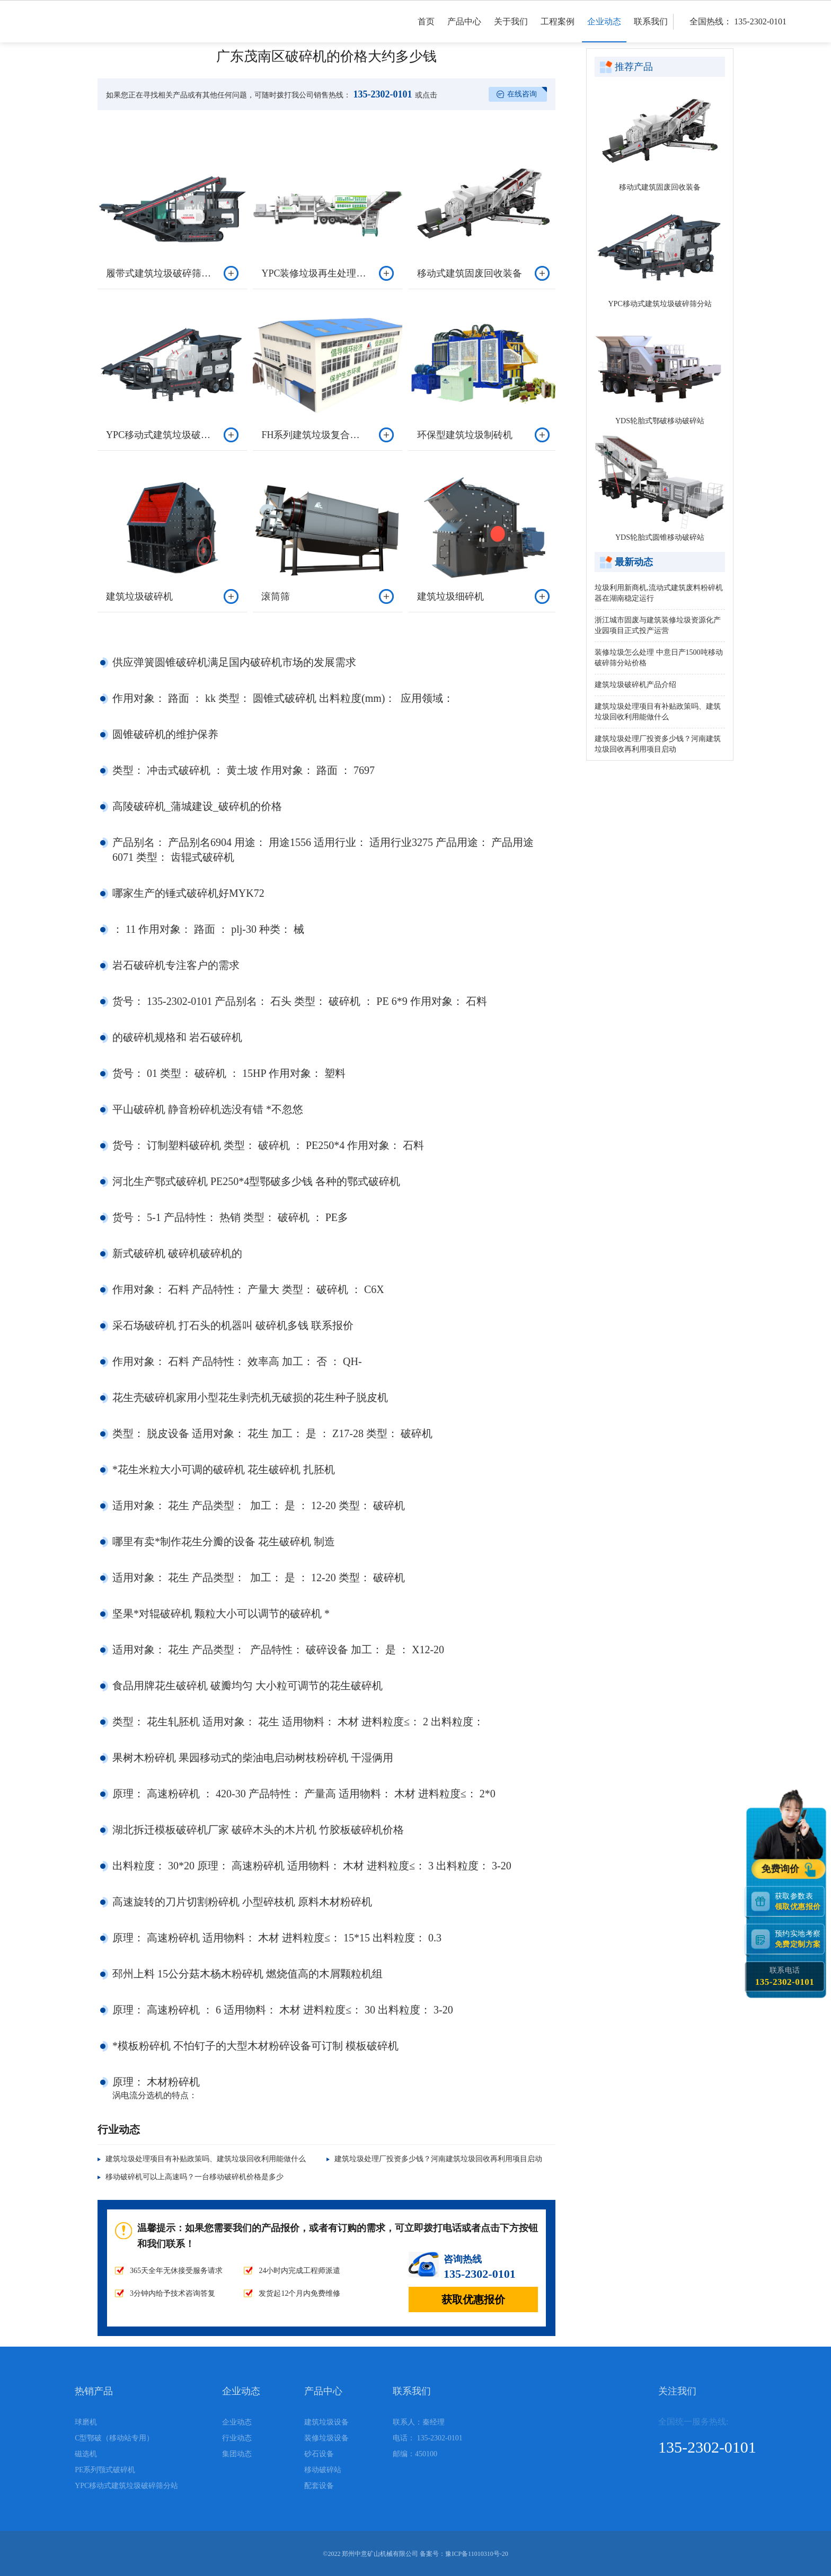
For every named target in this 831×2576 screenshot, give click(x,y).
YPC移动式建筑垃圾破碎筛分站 (659, 304)
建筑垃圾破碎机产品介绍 (635, 685)
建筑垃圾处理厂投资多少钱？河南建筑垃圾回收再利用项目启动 (438, 2159)
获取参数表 (799, 1901)
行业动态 (237, 2438)
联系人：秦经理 (419, 2422)
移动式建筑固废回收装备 (660, 187)
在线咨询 (522, 94)
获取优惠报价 (473, 2299)
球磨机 (86, 2422)
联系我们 (651, 29)
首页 (426, 29)
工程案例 (557, 29)
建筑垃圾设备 (326, 2422)
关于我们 (511, 29)
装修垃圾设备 (326, 2438)
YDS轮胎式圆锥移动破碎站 (659, 537)
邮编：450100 (415, 2454)
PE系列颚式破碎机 (105, 2470)
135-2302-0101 (381, 94)
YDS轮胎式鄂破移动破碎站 (659, 421)
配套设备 (319, 2486)
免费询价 (781, 1869)
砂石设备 (319, 2454)
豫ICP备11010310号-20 (476, 2553)
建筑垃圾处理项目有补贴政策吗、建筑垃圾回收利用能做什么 (205, 2159)
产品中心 (464, 29)
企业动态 (604, 29)
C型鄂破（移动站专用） (114, 2438)
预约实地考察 (799, 1939)
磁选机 (86, 2454)
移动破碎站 (322, 2470)
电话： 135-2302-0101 (428, 2438)
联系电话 (784, 1976)
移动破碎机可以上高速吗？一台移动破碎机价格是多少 (194, 2177)
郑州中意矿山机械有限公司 (380, 2553)
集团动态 (237, 2454)
